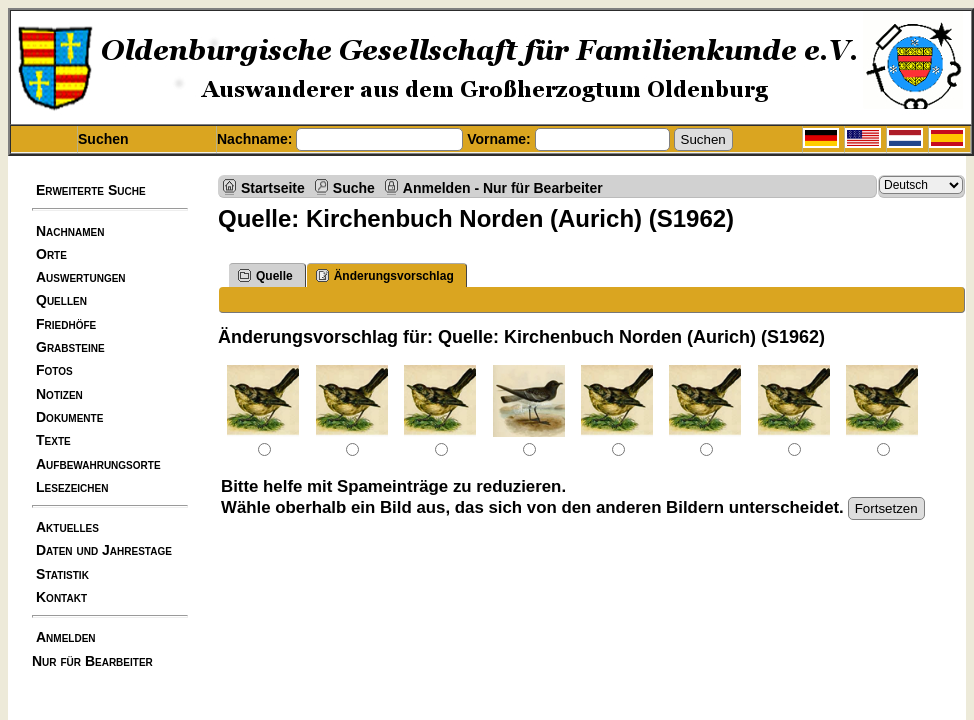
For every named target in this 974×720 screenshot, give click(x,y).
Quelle (265, 275)
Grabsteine (70, 347)
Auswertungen (81, 277)
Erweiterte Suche (91, 190)
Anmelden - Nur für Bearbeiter (503, 187)
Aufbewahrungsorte (98, 464)
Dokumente (69, 417)
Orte (51, 254)
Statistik (62, 574)
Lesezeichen (72, 487)
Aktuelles (67, 527)
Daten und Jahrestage (104, 550)
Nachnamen (70, 231)
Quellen (61, 300)
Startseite (273, 187)
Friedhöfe (66, 324)
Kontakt (61, 597)
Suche (354, 187)
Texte (53, 440)
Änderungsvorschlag (385, 275)
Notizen (59, 394)
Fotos (54, 370)
